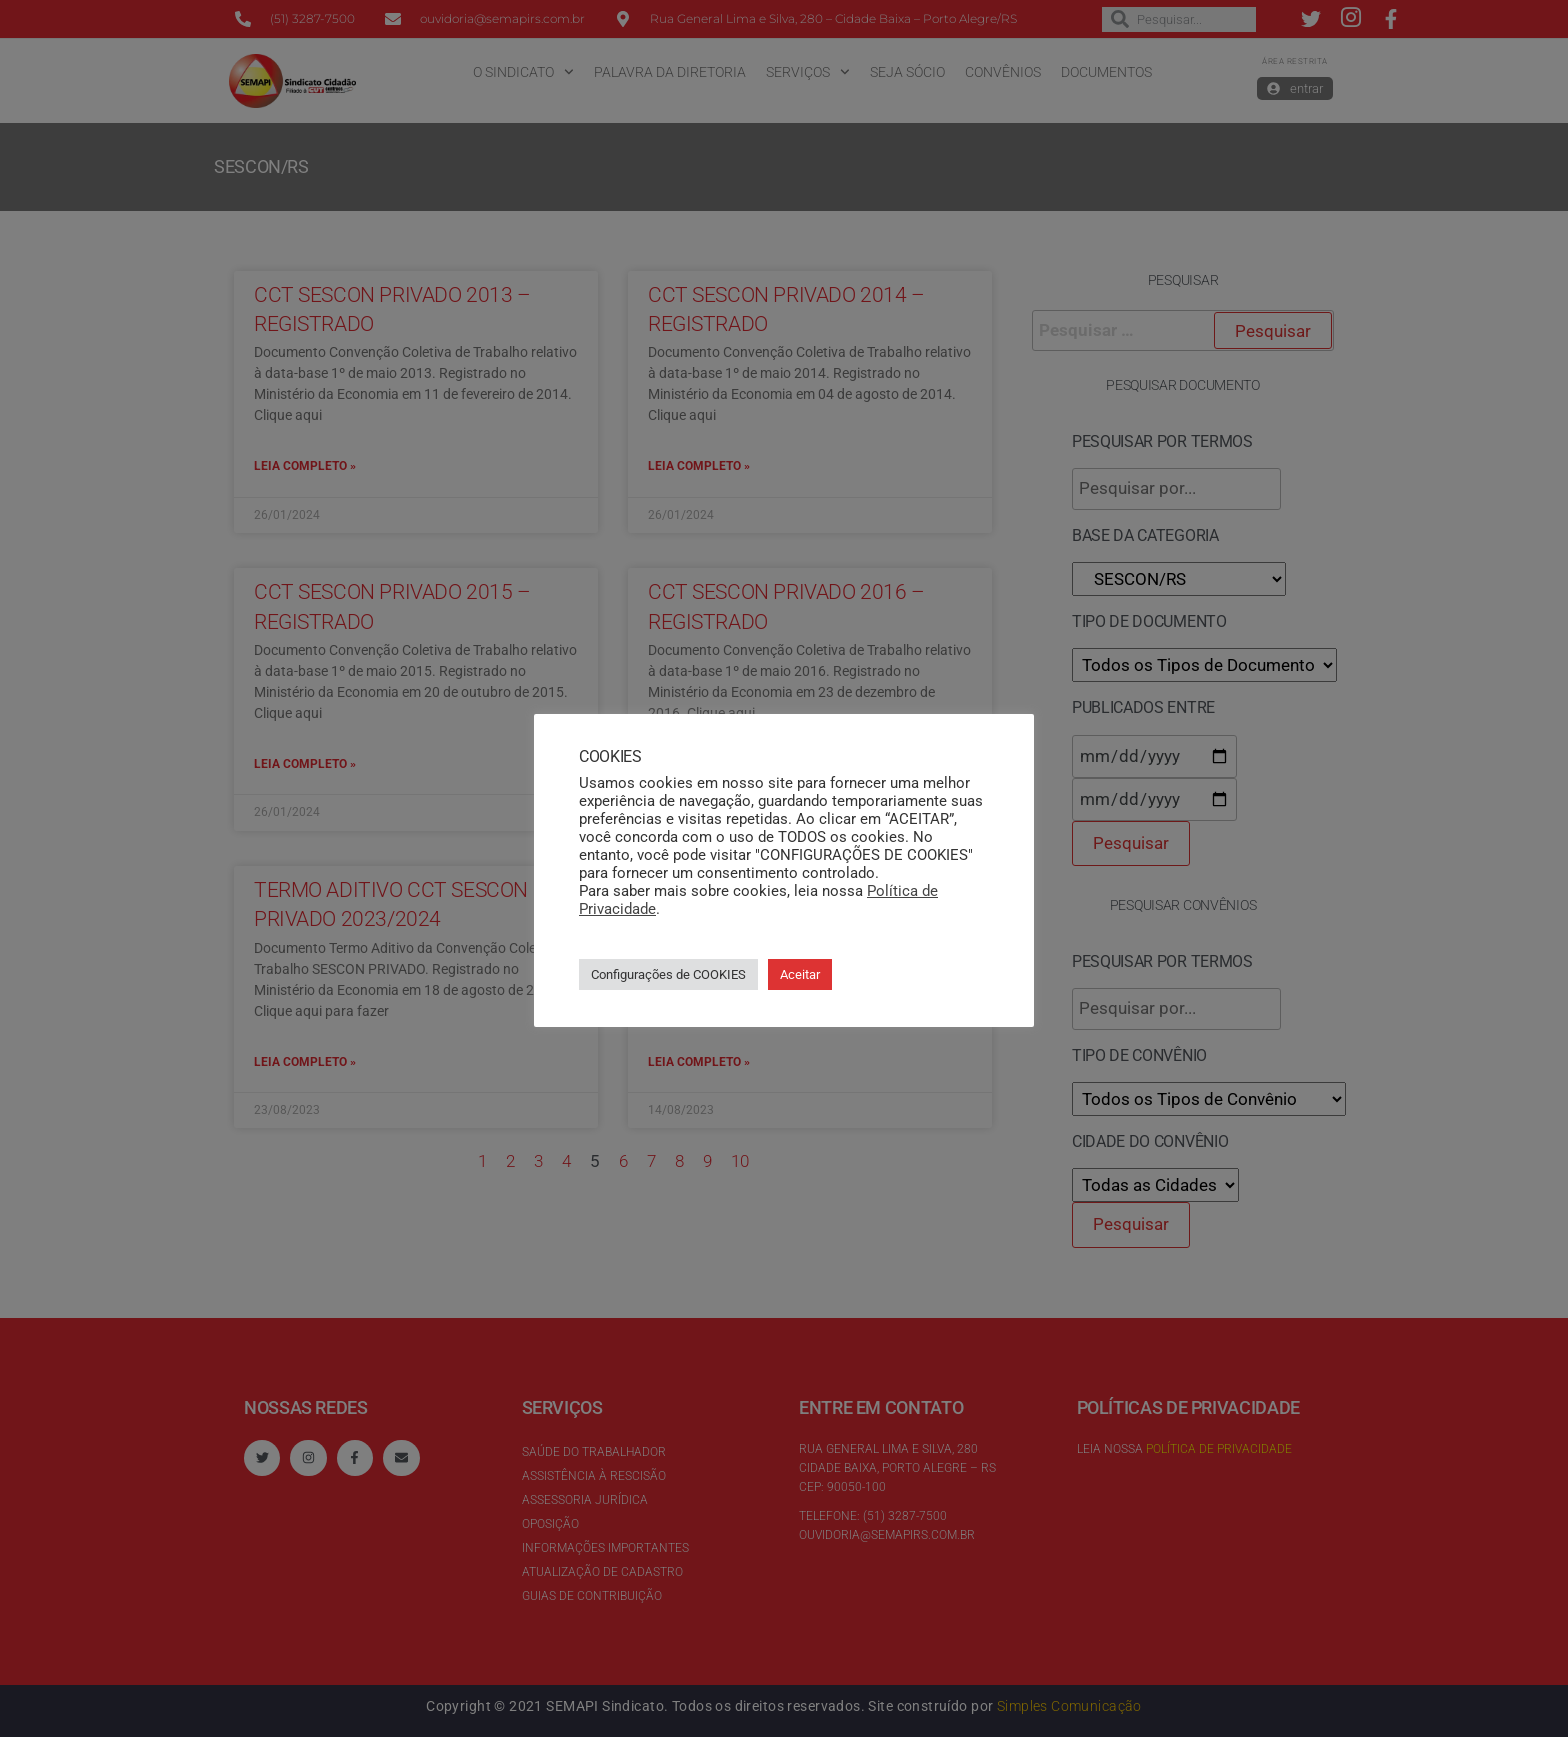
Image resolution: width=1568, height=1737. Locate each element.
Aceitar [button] (800, 974)
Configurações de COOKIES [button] (668, 974)
